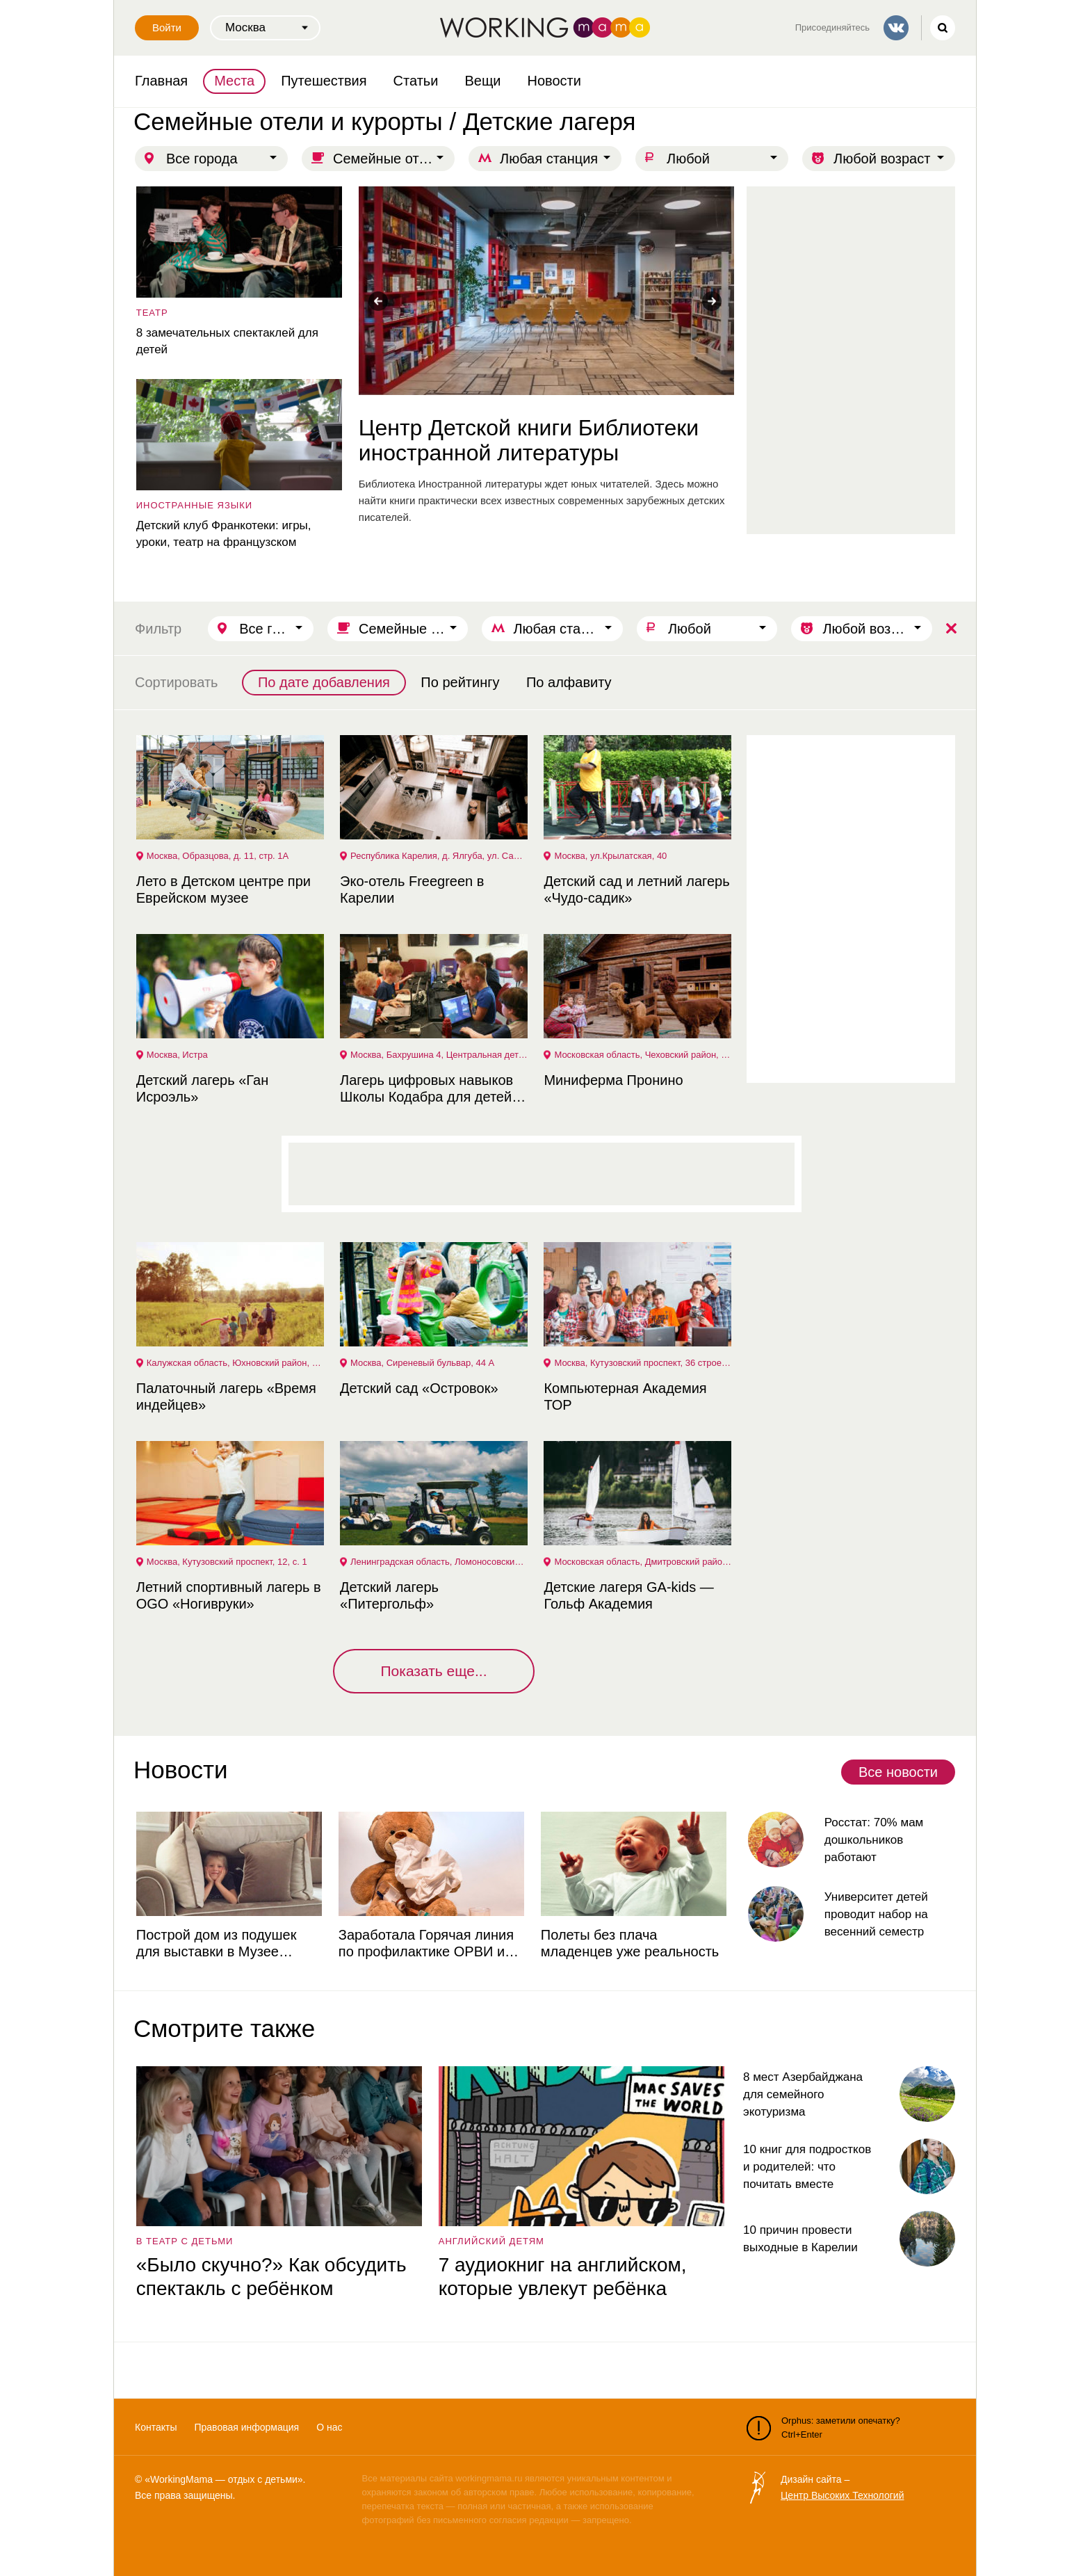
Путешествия (323, 80)
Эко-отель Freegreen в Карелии (410, 889)
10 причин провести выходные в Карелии (800, 2238)
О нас (329, 2427)
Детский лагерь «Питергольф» (388, 1595)
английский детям (490, 2241)
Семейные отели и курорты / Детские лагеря (394, 158)
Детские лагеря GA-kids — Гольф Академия (628, 1595)
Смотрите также (224, 2028)
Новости (554, 80)
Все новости (898, 1772)
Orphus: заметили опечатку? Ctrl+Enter (823, 2427)
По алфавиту (569, 682)
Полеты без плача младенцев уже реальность (628, 1943)
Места (234, 80)
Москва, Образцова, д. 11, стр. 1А (216, 856)
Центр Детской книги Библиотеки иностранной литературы (527, 440)
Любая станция (549, 158)
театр (151, 312)
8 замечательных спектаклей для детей (226, 341)
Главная (161, 80)
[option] (545, 356)
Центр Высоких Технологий (842, 2495)
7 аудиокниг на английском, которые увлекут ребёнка (561, 2276)
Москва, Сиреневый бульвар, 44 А (421, 1363)
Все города (202, 158)
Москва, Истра (175, 1054)
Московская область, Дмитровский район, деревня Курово (643, 1561)
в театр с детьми (183, 2241)
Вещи (482, 80)
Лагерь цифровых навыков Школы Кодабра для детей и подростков (430, 1088)
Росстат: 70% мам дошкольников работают (872, 1840)
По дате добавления (324, 682)
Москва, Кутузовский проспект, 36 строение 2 (643, 1363)
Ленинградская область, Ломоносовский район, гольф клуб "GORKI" (438, 1561)
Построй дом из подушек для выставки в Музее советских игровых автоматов (229, 1943)
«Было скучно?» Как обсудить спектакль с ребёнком (270, 2276)
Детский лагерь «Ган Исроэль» (201, 1088)
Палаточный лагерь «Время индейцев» (225, 1396)
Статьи (416, 80)
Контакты (156, 2427)
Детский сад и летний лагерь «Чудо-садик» (636, 889)
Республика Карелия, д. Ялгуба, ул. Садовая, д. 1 (438, 856)
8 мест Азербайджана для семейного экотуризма (803, 2094)
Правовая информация (246, 2427)
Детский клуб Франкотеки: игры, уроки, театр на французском (222, 534)
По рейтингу (460, 682)
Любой (688, 158)
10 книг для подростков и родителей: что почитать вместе (807, 2167)
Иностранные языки (193, 505)
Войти (166, 27)
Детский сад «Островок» (417, 1388)
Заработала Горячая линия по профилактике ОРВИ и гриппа (424, 1943)
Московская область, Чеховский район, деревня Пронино (643, 1054)
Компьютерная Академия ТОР (624, 1396)
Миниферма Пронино (612, 1080)
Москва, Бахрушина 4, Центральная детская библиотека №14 (438, 1054)
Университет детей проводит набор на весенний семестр (875, 1914)
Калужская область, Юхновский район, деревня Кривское (235, 1363)
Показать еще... (433, 1671)
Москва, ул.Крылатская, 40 (609, 856)
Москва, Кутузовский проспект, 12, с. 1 (225, 1561)
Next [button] (711, 301)
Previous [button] (378, 301)
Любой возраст (881, 158)
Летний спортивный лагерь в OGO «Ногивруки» (227, 1595)
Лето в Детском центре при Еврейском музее (222, 889)
